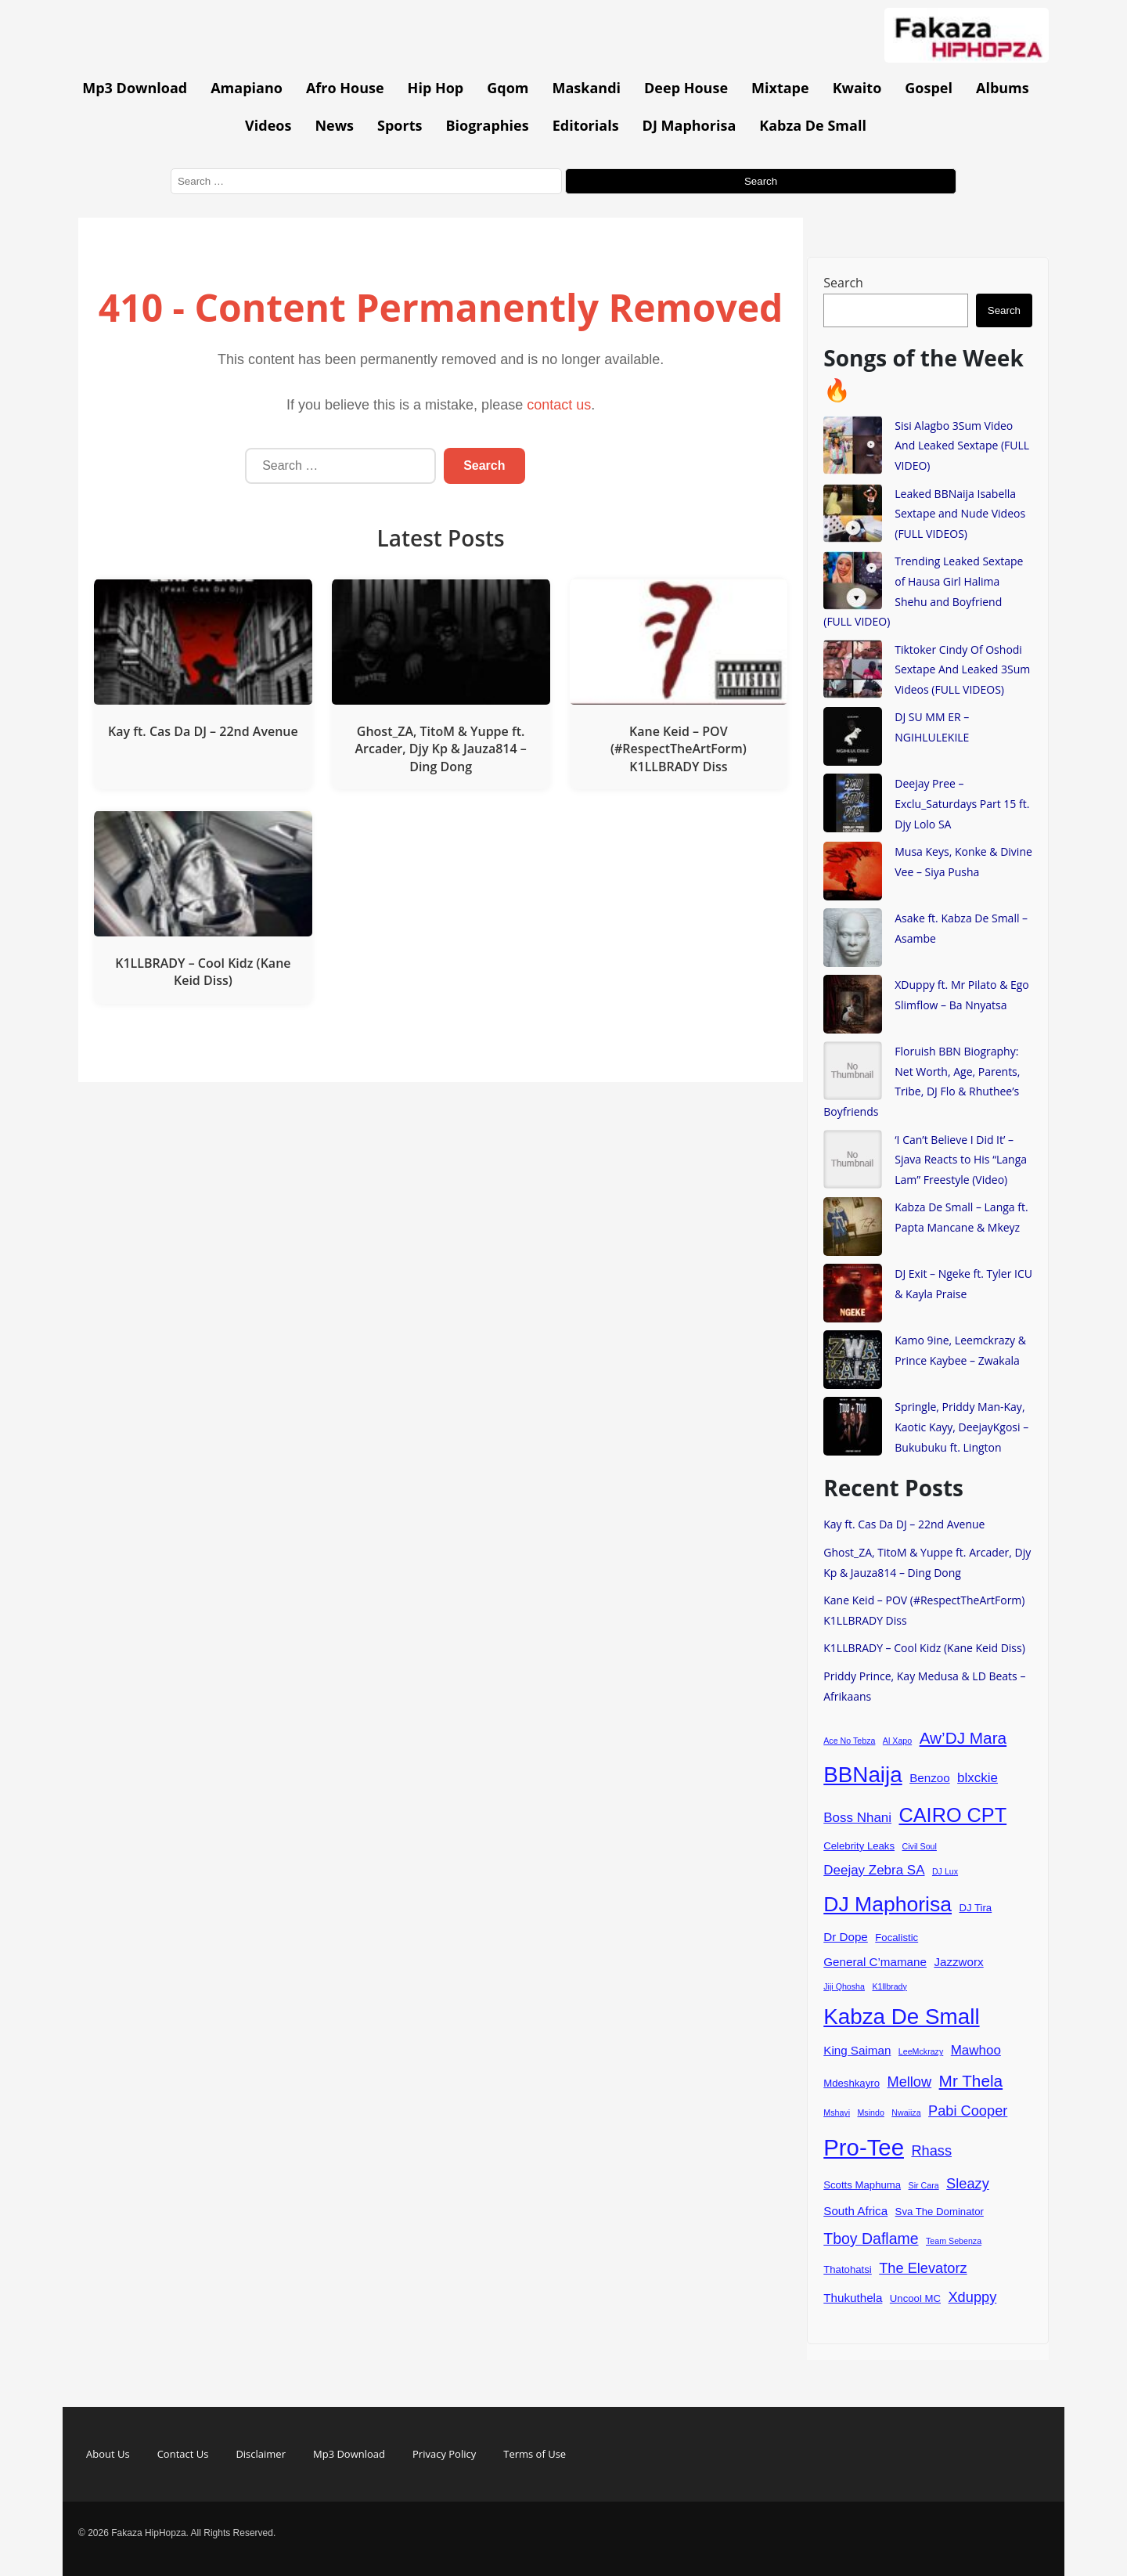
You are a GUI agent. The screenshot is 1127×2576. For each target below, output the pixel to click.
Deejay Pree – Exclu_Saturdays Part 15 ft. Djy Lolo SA (962, 803)
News (334, 125)
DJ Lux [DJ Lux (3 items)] (945, 1871)
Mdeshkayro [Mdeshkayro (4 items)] (851, 2083)
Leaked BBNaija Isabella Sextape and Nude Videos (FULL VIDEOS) (960, 513)
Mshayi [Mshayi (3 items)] (836, 2112)
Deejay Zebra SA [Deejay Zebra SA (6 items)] (873, 1870)
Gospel (928, 87)
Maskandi (587, 87)
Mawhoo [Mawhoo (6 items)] (976, 2050)
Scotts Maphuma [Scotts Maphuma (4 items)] (862, 2185)
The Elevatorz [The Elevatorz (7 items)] (923, 2268)
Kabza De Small (812, 125)
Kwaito (857, 87)
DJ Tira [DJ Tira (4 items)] (975, 1908)
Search (843, 282)
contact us (559, 405)
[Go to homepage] (966, 58)
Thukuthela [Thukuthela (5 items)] (852, 2297)
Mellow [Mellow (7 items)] (909, 2081)
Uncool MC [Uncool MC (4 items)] (915, 2298)
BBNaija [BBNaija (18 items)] (862, 1774)
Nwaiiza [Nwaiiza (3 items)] (905, 2112)
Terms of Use (534, 2454)
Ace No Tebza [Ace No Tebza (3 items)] (849, 1740)
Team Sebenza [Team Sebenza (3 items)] (953, 2241)
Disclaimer (261, 2454)
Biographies (486, 125)
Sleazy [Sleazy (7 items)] (967, 2183)
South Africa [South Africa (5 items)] (855, 2210)
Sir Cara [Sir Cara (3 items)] (924, 2185)
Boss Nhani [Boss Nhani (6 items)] (857, 1817)
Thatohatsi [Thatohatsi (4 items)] (847, 2269)
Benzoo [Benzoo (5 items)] (929, 1777)
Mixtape (780, 87)
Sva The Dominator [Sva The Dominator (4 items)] (939, 2211)
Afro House (345, 87)
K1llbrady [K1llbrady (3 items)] (889, 1986)
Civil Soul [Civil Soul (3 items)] (919, 1846)
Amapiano (247, 87)
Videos (268, 125)
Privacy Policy (444, 2454)
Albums (1002, 87)
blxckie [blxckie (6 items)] (977, 1777)
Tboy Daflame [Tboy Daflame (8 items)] (870, 2238)
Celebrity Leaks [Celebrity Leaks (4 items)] (859, 1846)
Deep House (686, 87)
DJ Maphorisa (689, 125)
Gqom (507, 87)
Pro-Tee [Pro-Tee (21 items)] (863, 2147)
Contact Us (183, 2454)
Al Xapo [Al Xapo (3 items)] (897, 1740)
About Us (108, 2454)
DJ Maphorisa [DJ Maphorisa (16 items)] (887, 1904)
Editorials (586, 125)
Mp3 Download (134, 87)
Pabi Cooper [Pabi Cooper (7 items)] (967, 2110)
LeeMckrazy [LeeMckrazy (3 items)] (920, 2051)
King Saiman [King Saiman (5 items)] (857, 2050)
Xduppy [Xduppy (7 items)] (972, 2297)
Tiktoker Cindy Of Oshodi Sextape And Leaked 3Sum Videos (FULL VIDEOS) (962, 669)
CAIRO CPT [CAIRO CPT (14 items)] (952, 1815)
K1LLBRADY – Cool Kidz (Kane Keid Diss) (924, 1647)
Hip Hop (436, 87)
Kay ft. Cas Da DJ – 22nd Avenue (904, 1524)
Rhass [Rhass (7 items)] (931, 2150)
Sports (399, 125)
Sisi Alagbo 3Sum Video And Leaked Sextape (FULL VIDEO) (962, 445)
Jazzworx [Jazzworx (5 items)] (958, 1961)
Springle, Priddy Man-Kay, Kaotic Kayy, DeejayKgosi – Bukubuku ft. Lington (961, 1426)
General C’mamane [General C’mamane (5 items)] (875, 1961)
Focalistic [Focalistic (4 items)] (896, 1937)
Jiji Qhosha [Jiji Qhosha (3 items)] (844, 1986)
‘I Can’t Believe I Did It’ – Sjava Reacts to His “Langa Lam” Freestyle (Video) (961, 1159)
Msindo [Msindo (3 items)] (870, 2112)
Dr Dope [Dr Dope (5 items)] (845, 1936)
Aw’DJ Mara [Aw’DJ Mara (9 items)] (963, 1738)
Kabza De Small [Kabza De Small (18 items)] (901, 2016)
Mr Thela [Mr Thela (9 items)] (971, 2081)
